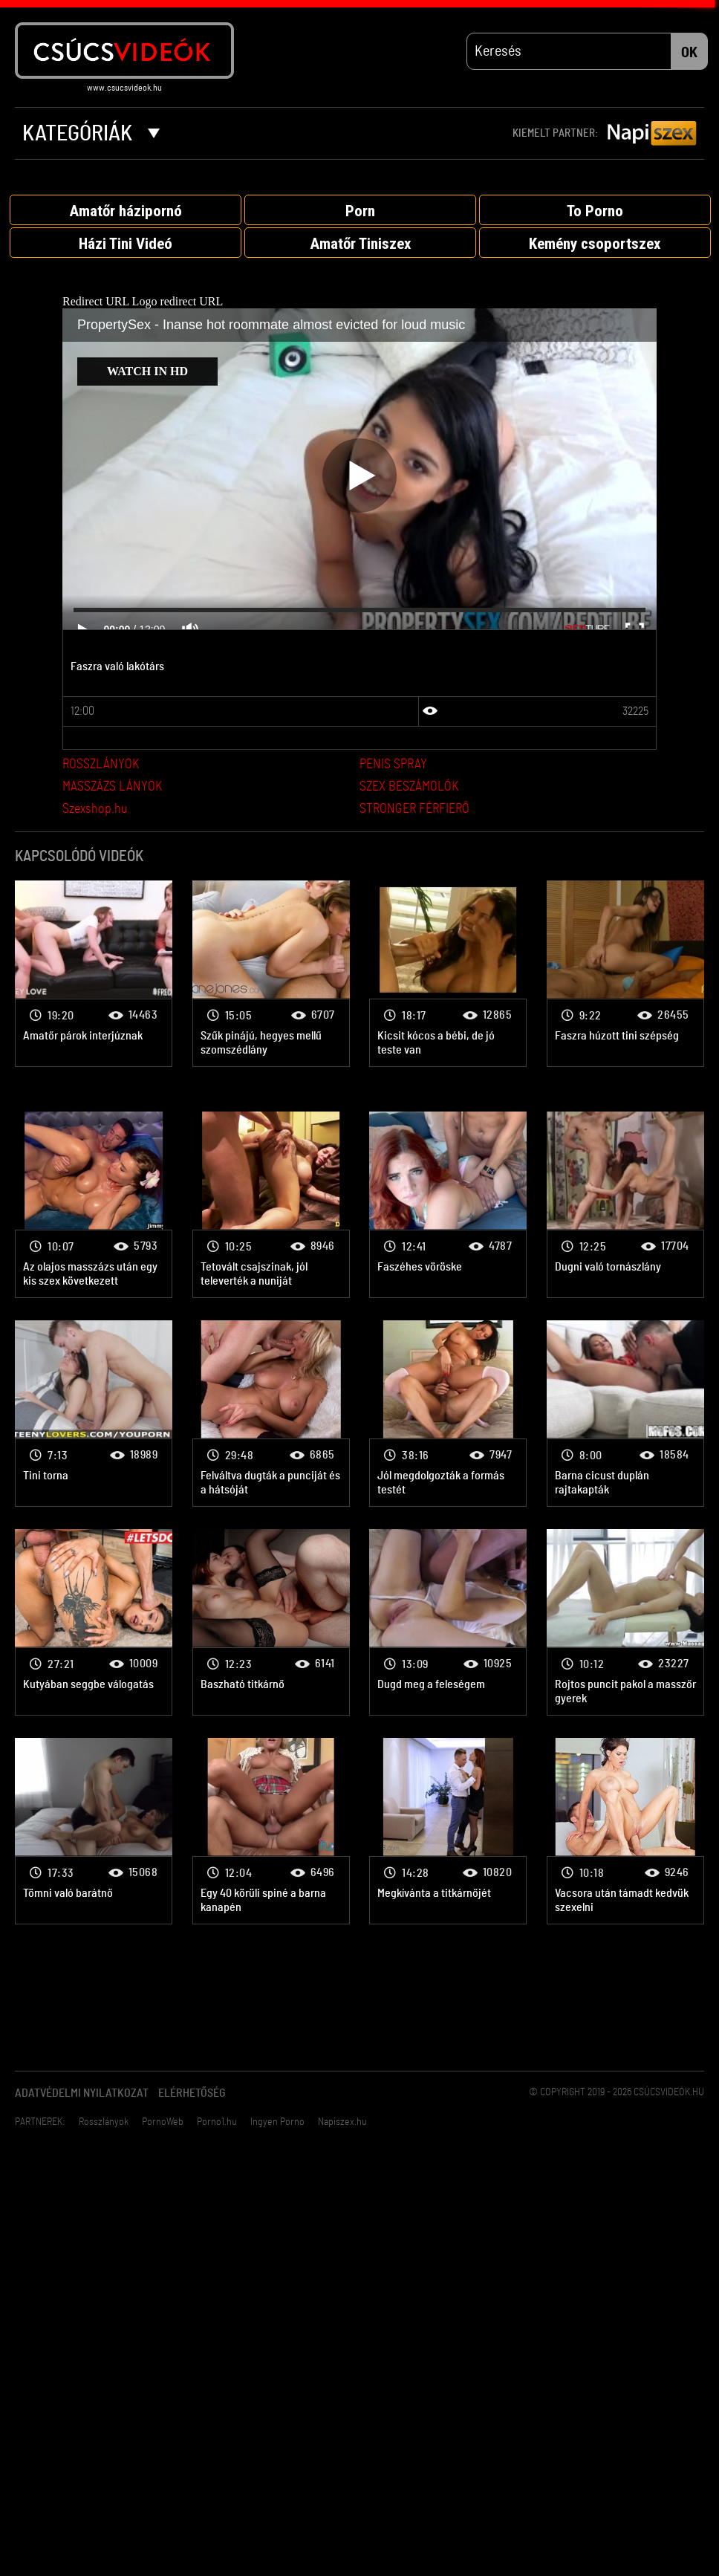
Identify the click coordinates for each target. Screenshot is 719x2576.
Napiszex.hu (342, 2122)
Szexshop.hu (95, 809)
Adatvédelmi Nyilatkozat (82, 2093)
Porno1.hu (217, 2122)
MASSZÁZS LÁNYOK (112, 787)
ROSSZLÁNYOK (100, 764)
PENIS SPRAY (393, 764)
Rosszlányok (103, 2122)
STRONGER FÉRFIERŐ (414, 809)
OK (689, 52)
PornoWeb (162, 2122)
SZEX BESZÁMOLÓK (409, 787)
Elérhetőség (192, 2093)
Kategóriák (91, 134)
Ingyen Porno (277, 2122)
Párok (93, 973)
